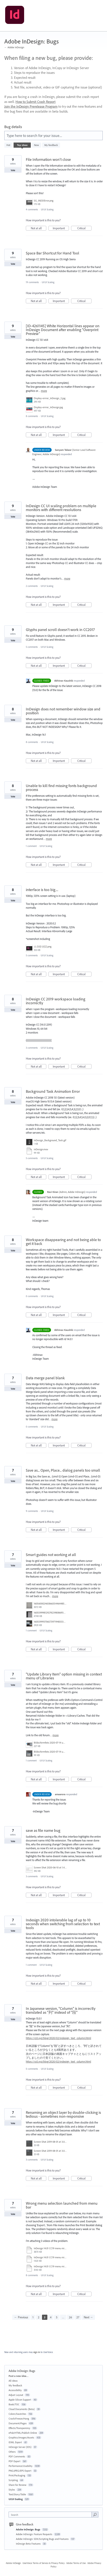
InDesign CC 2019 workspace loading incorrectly (55, 1001)
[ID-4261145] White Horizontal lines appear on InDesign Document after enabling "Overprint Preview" (62, 329)
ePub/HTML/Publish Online (23, 2432)
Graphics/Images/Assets (21, 2437)
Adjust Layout (16, 2394)
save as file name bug (43, 1830)
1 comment (31, 846)
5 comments (32, 646)
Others (12, 2451)
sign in (36, 2352)
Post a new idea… (18, 2376)
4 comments (32, 209)
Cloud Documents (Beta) (22, 2409)
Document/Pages (18, 2423)
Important (61, 228)
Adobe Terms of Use (76, 2563)
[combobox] (51, 2514)
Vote (13, 170)
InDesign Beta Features (28, 2543)
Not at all (39, 228)
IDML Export (15, 2442)
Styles (12, 2489)
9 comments (32, 1511)
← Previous (21, 2317)
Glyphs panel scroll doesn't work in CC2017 (60, 629)
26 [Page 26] (70, 2317)
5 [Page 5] (56, 2317)
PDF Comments (17, 2456)
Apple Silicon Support (20, 2399)
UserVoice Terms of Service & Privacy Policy (44, 2563)
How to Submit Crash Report (36, 101)
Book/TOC (14, 2404)
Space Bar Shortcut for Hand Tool (52, 253)
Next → (88, 2317)
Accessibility (15, 2390)
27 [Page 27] (77, 2317)
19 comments (32, 282)
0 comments (32, 1296)
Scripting (13, 2480)
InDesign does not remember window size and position (63, 711)
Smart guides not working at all (51, 1554)
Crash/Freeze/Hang (19, 2418)
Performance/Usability (21, 2466)
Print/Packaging (17, 2475)
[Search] (94, 2514)
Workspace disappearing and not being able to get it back (63, 1241)
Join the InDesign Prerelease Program (30, 106)
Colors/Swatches (17, 2413)
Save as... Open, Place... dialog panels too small (63, 1470)
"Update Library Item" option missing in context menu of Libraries (64, 1676)
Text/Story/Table (17, 2494)
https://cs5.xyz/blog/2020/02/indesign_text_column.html (58, 2038)
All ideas (13, 2380)
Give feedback (24, 2524)
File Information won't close (48, 159)
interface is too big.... (42, 889)
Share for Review (17, 2484)
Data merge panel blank (45, 1377)
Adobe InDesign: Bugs (28, 2529)
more (44, 390)
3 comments (32, 1047)
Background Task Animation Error (53, 1091)
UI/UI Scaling (47, 209)
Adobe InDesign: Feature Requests (34, 2534)
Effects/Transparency (19, 2428)
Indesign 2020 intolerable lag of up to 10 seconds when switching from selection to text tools (63, 1923)
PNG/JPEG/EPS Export (20, 2470)
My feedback (51, 145)
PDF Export (14, 2461)
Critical (84, 228)
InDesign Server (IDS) (20, 2447)
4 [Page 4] (50, 2317)
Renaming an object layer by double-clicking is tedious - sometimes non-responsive (63, 2114)
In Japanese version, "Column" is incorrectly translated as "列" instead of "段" (60, 2010)
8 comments (32, 416)
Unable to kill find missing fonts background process (61, 787)
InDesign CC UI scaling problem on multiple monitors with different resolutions (61, 507)
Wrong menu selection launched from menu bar (62, 2205)
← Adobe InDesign (14, 47)
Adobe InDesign (13, 2563)
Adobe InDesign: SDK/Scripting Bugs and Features (42, 2538)
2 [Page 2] (38, 2317)
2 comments (32, 585)
